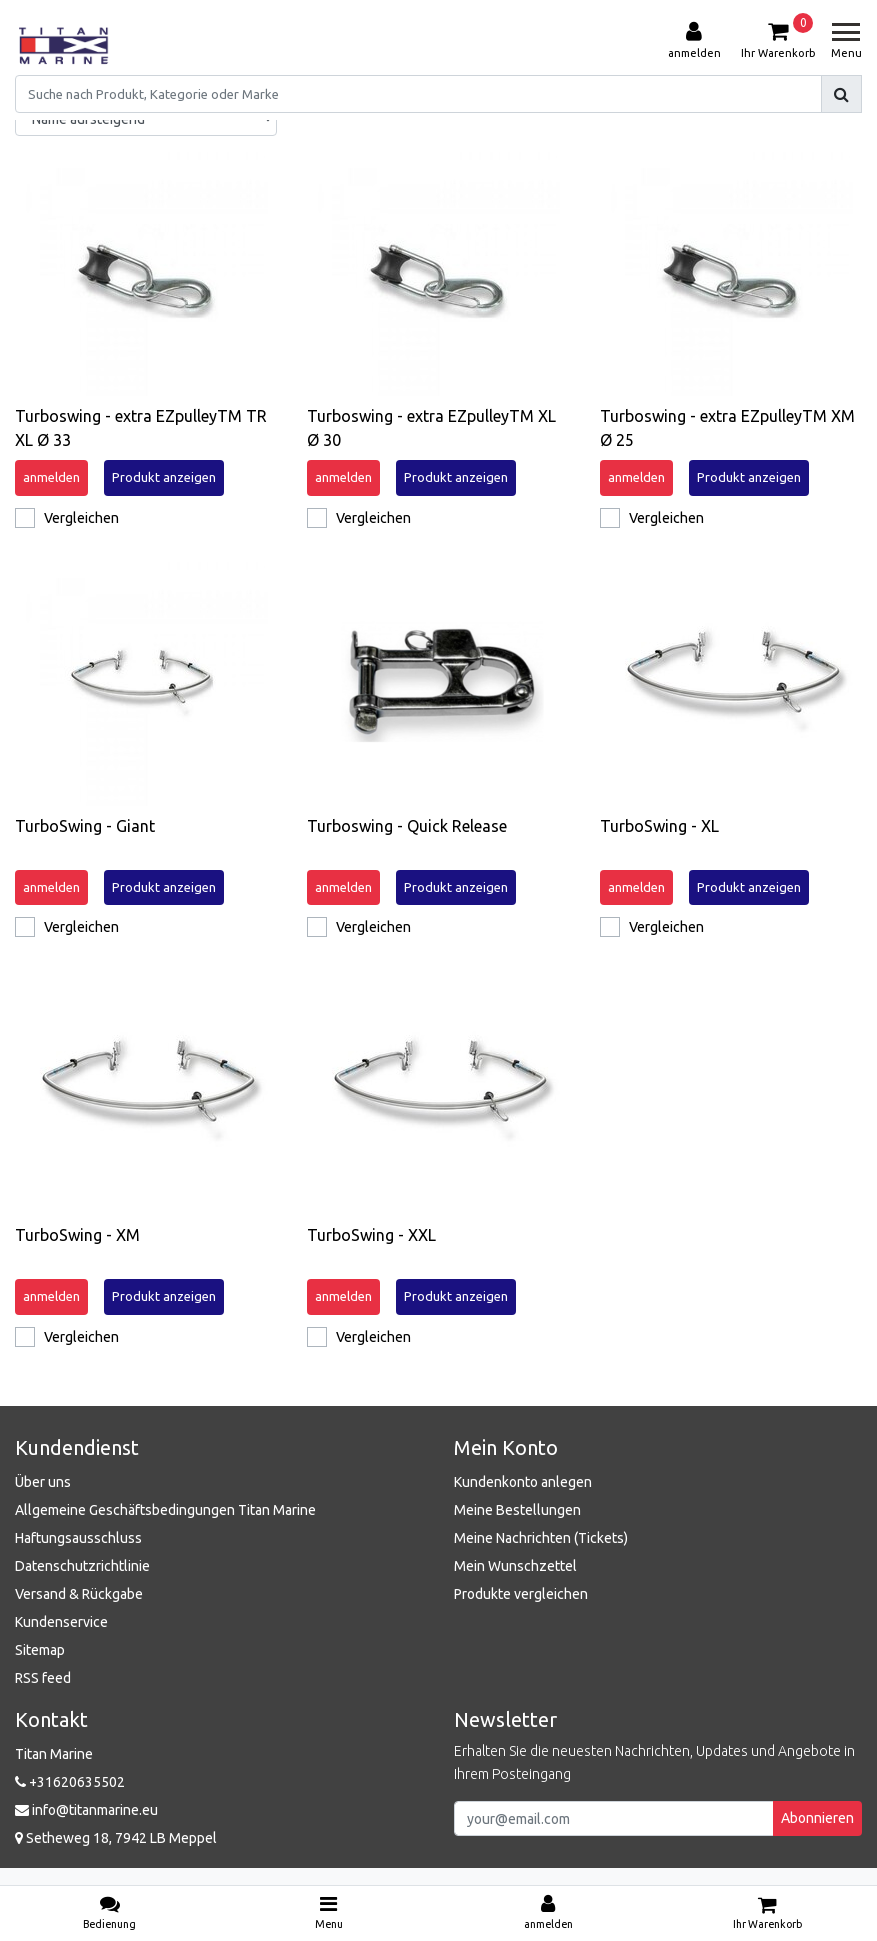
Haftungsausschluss (78, 1538)
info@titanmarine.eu (86, 1810)
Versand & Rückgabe (79, 1594)
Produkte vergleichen (521, 1594)
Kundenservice (61, 1622)
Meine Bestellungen (517, 1510)
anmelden (51, 477)
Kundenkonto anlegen (523, 1482)
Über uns (43, 1482)
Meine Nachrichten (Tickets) (541, 1538)
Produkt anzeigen (164, 477)
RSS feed (43, 1678)
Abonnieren (817, 1818)
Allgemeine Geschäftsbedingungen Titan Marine (165, 1510)
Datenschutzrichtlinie (82, 1566)
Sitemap (40, 1650)
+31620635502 (70, 1782)
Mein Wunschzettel (515, 1566)
